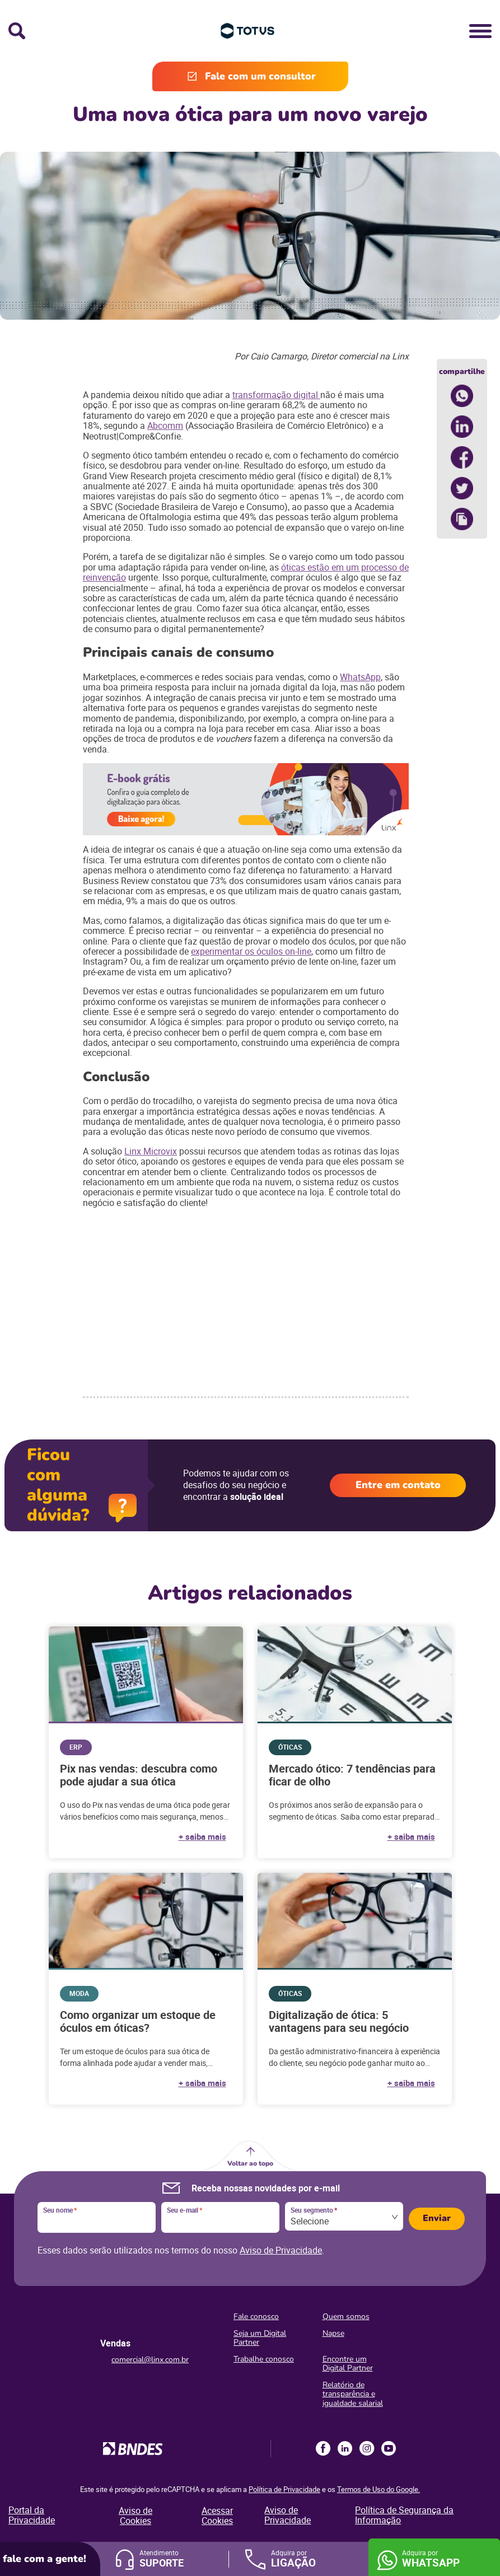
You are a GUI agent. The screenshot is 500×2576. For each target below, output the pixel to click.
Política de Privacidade (284, 2489)
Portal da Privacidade (31, 2515)
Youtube (388, 2448)
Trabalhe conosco (263, 2359)
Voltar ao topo (250, 2163)
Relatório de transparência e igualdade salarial (353, 2393)
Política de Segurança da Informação (404, 2515)
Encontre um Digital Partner (348, 2363)
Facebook (323, 2448)
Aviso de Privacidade (281, 2250)
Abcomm (165, 425)
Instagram (366, 2448)
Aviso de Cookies (135, 2516)
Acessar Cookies (217, 2516)
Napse (333, 2333)
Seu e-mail (184, 2210)
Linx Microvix (150, 1151)
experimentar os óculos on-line (251, 951)
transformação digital (276, 395)
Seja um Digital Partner (259, 2338)
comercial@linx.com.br (150, 2359)
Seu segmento (314, 2210)
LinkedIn (345, 2448)
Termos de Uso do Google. (378, 2489)
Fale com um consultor (260, 76)
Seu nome (60, 2210)
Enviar (437, 2218)
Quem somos (346, 2316)
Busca (16, 30)
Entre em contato (398, 1485)
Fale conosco (256, 2316)
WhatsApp (360, 677)
